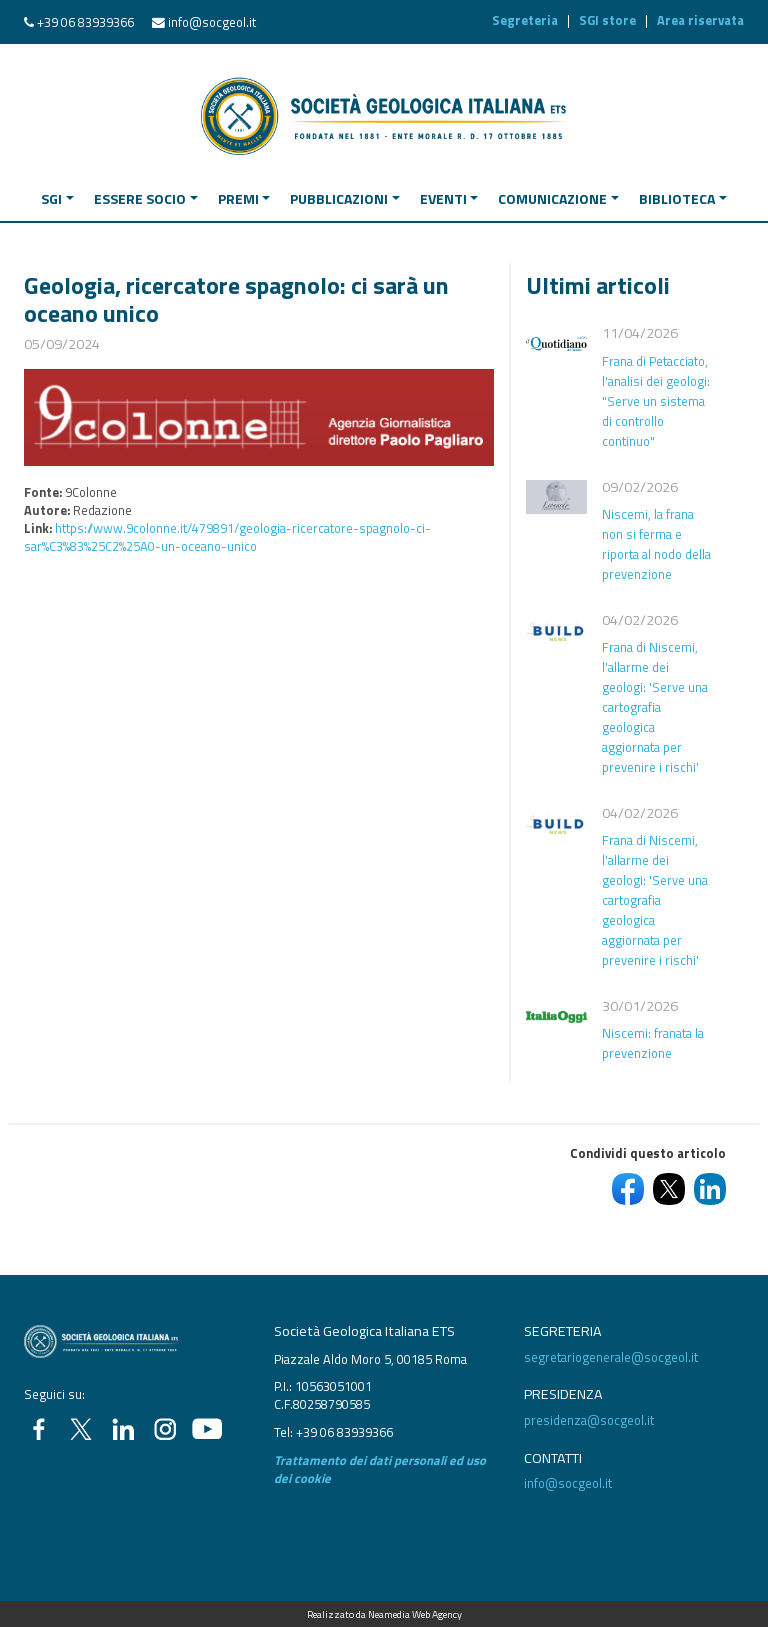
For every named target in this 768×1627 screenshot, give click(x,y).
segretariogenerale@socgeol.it (611, 1357)
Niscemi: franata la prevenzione (653, 1043)
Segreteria (525, 20)
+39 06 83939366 (85, 22)
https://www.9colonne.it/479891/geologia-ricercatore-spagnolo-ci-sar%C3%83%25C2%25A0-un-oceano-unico (227, 537)
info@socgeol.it (212, 22)
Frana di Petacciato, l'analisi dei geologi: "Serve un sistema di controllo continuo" (656, 401)
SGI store (607, 20)
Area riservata (700, 20)
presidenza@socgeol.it (589, 1420)
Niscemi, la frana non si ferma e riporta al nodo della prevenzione (656, 544)
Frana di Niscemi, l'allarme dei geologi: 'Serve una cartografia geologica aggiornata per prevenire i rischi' (655, 707)
